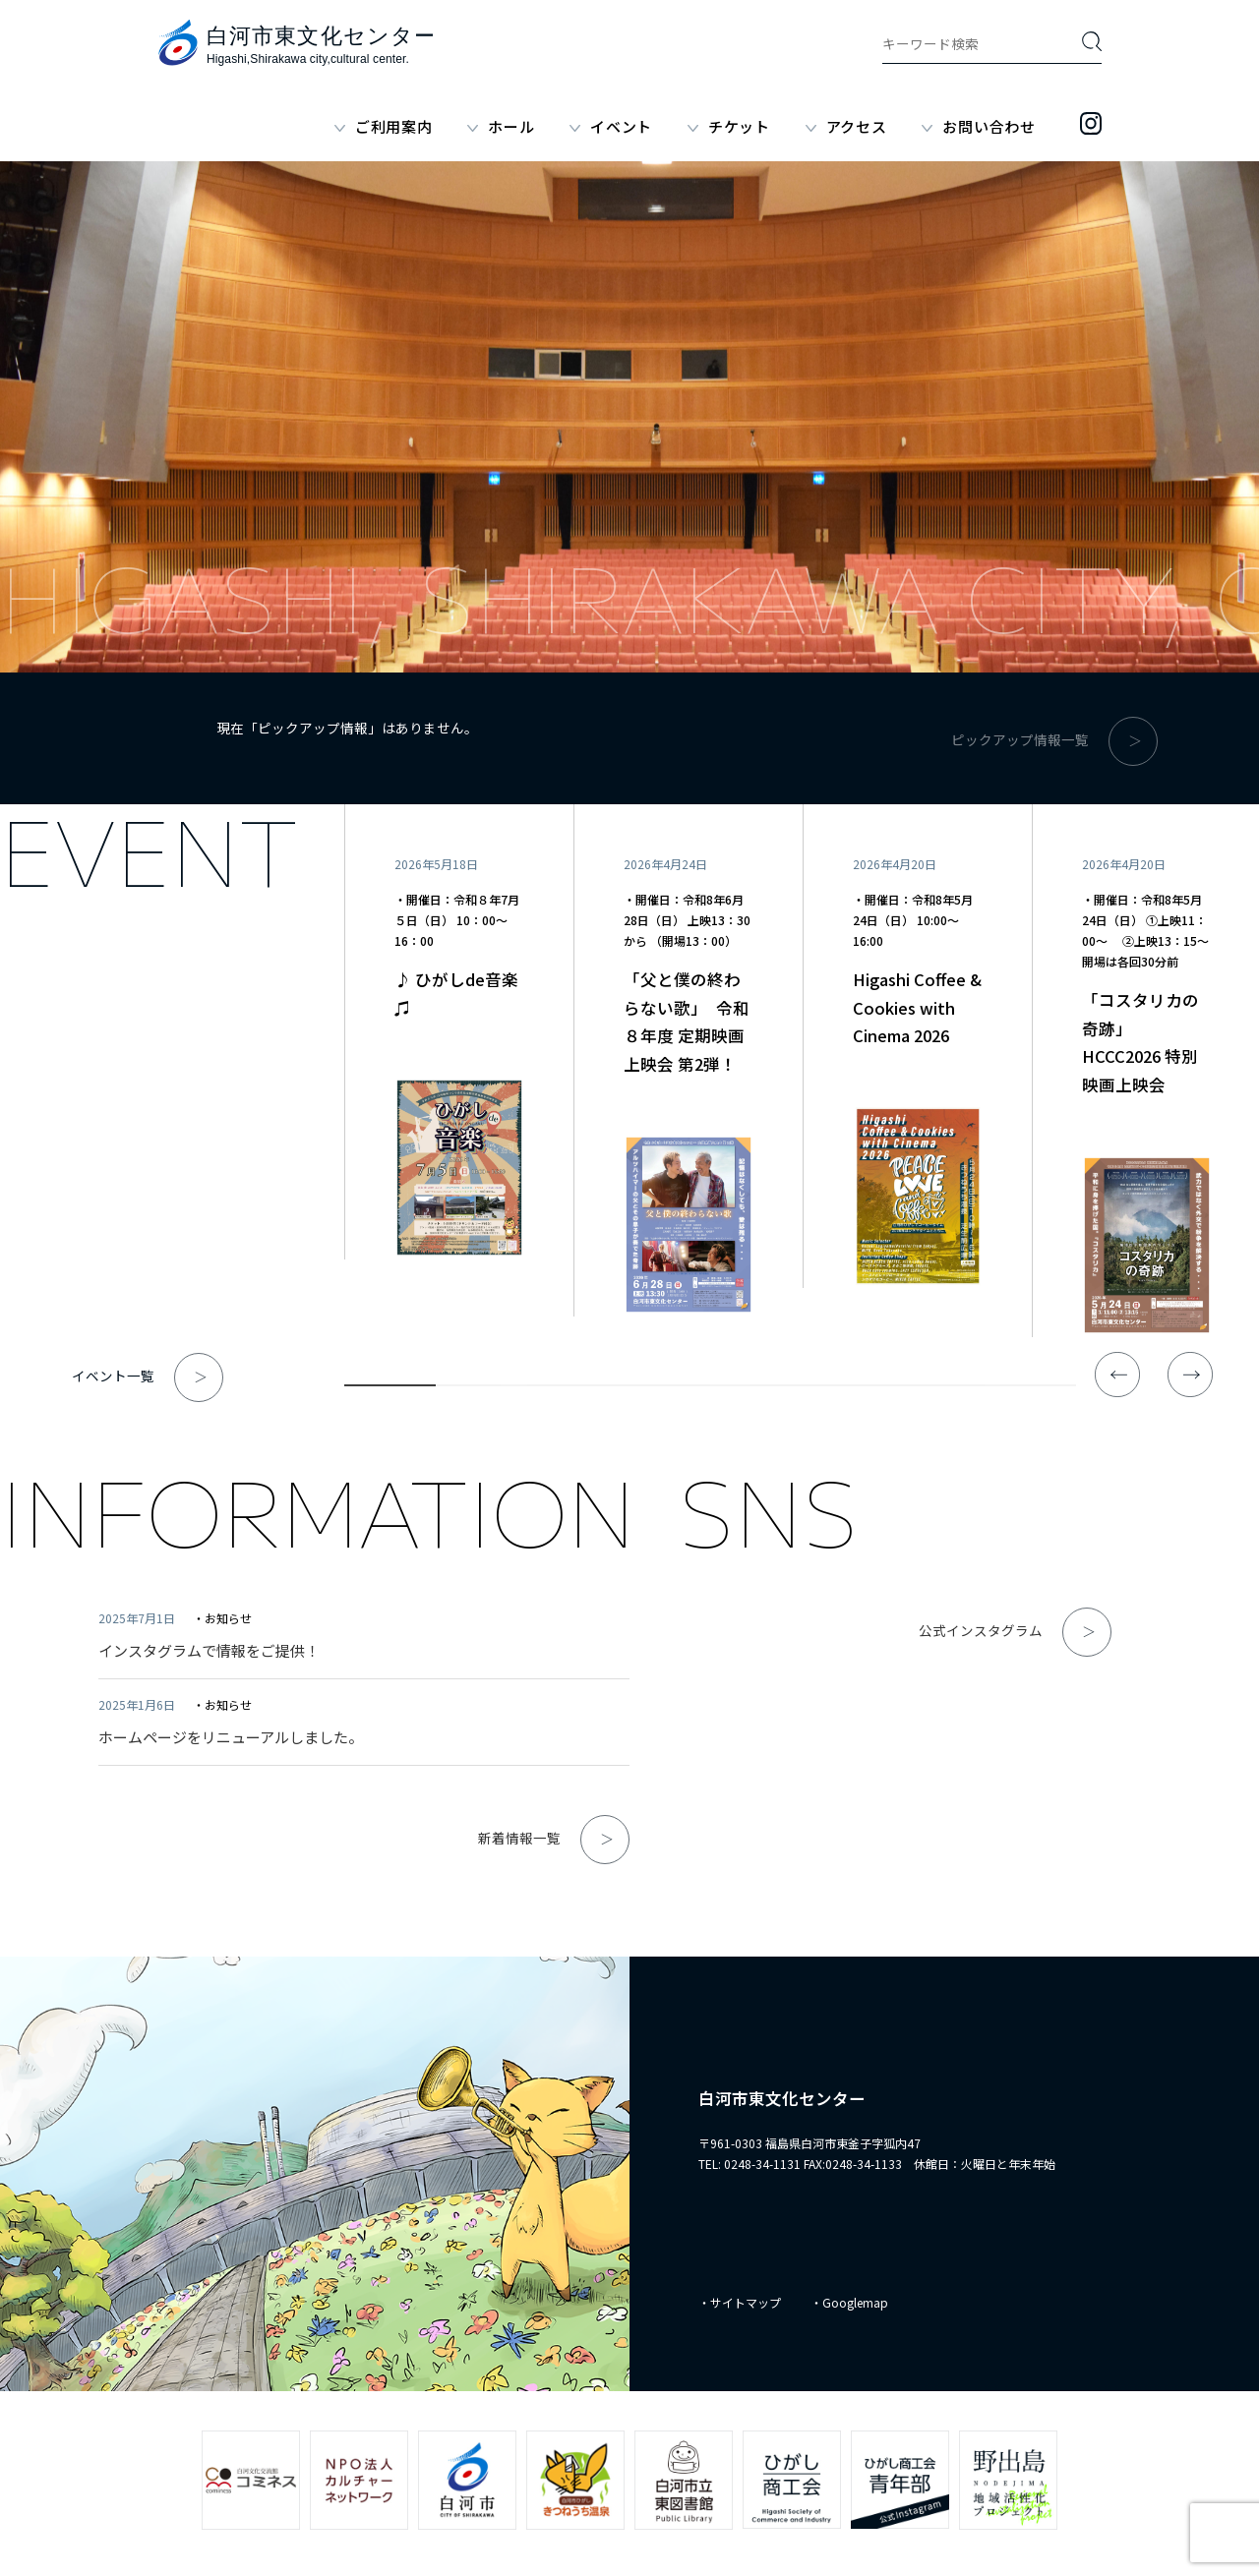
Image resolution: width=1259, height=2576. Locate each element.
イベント (621, 126)
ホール (511, 126)
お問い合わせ (989, 126)
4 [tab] (664, 1389)
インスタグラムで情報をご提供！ (209, 1650)
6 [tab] (847, 1389)
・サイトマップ (739, 2302)
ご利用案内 (394, 126)
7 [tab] (939, 1389)
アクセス (856, 126)
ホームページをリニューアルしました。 (230, 1737)
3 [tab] (573, 1389)
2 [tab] (481, 1389)
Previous (1117, 1374)
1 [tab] (390, 1389)
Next (1190, 1374)
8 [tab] (1030, 1389)
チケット (739, 126)
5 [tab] (756, 1389)
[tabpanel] (458, 1031)
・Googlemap (849, 2302)
